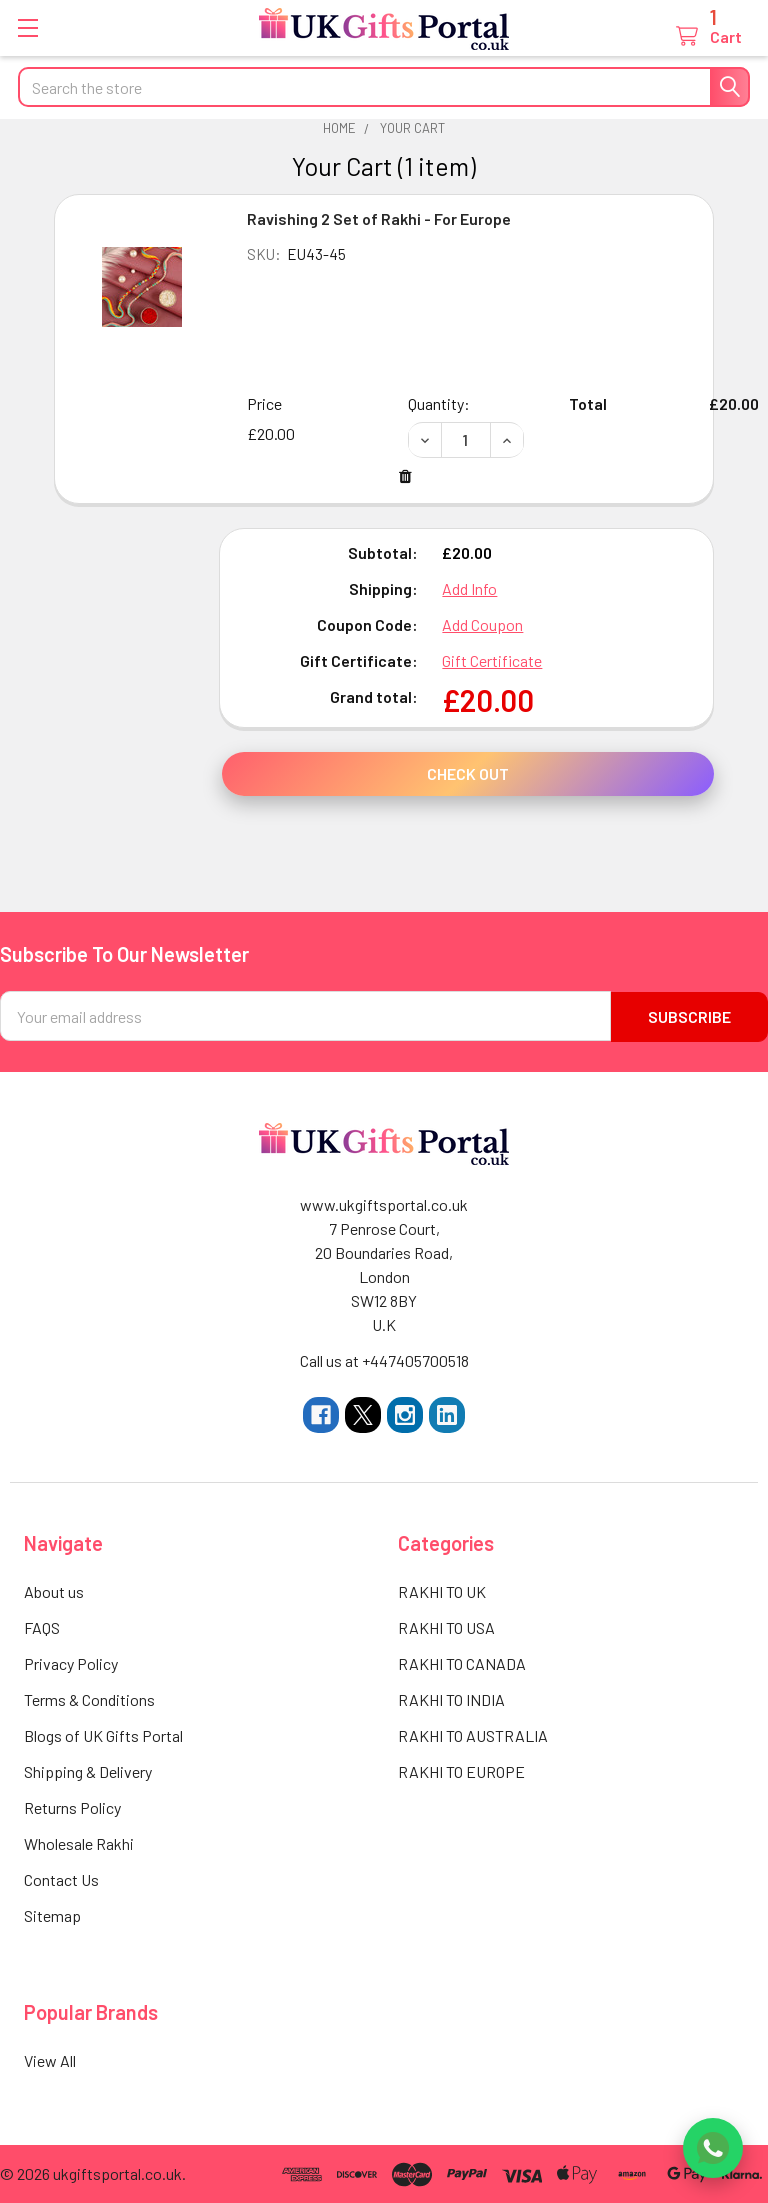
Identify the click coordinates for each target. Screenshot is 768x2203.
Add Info (469, 588)
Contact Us (61, 1878)
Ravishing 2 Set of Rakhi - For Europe (379, 218)
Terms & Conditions (89, 1698)
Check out (468, 773)
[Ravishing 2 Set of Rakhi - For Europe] (466, 440)
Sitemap (52, 1914)
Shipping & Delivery (88, 1770)
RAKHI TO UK (442, 1590)
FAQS (42, 1626)
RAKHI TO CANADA (462, 1662)
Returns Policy (72, 1806)
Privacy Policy (71, 1662)
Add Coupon (482, 624)
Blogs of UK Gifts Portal (103, 1734)
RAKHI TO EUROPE (461, 1770)
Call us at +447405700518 (384, 1359)
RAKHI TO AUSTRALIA (473, 1734)
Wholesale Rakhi (79, 1842)
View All (50, 2059)
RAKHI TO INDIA (451, 1698)
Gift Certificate (492, 660)
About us (54, 1590)
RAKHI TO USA (446, 1626)
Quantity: (439, 403)
